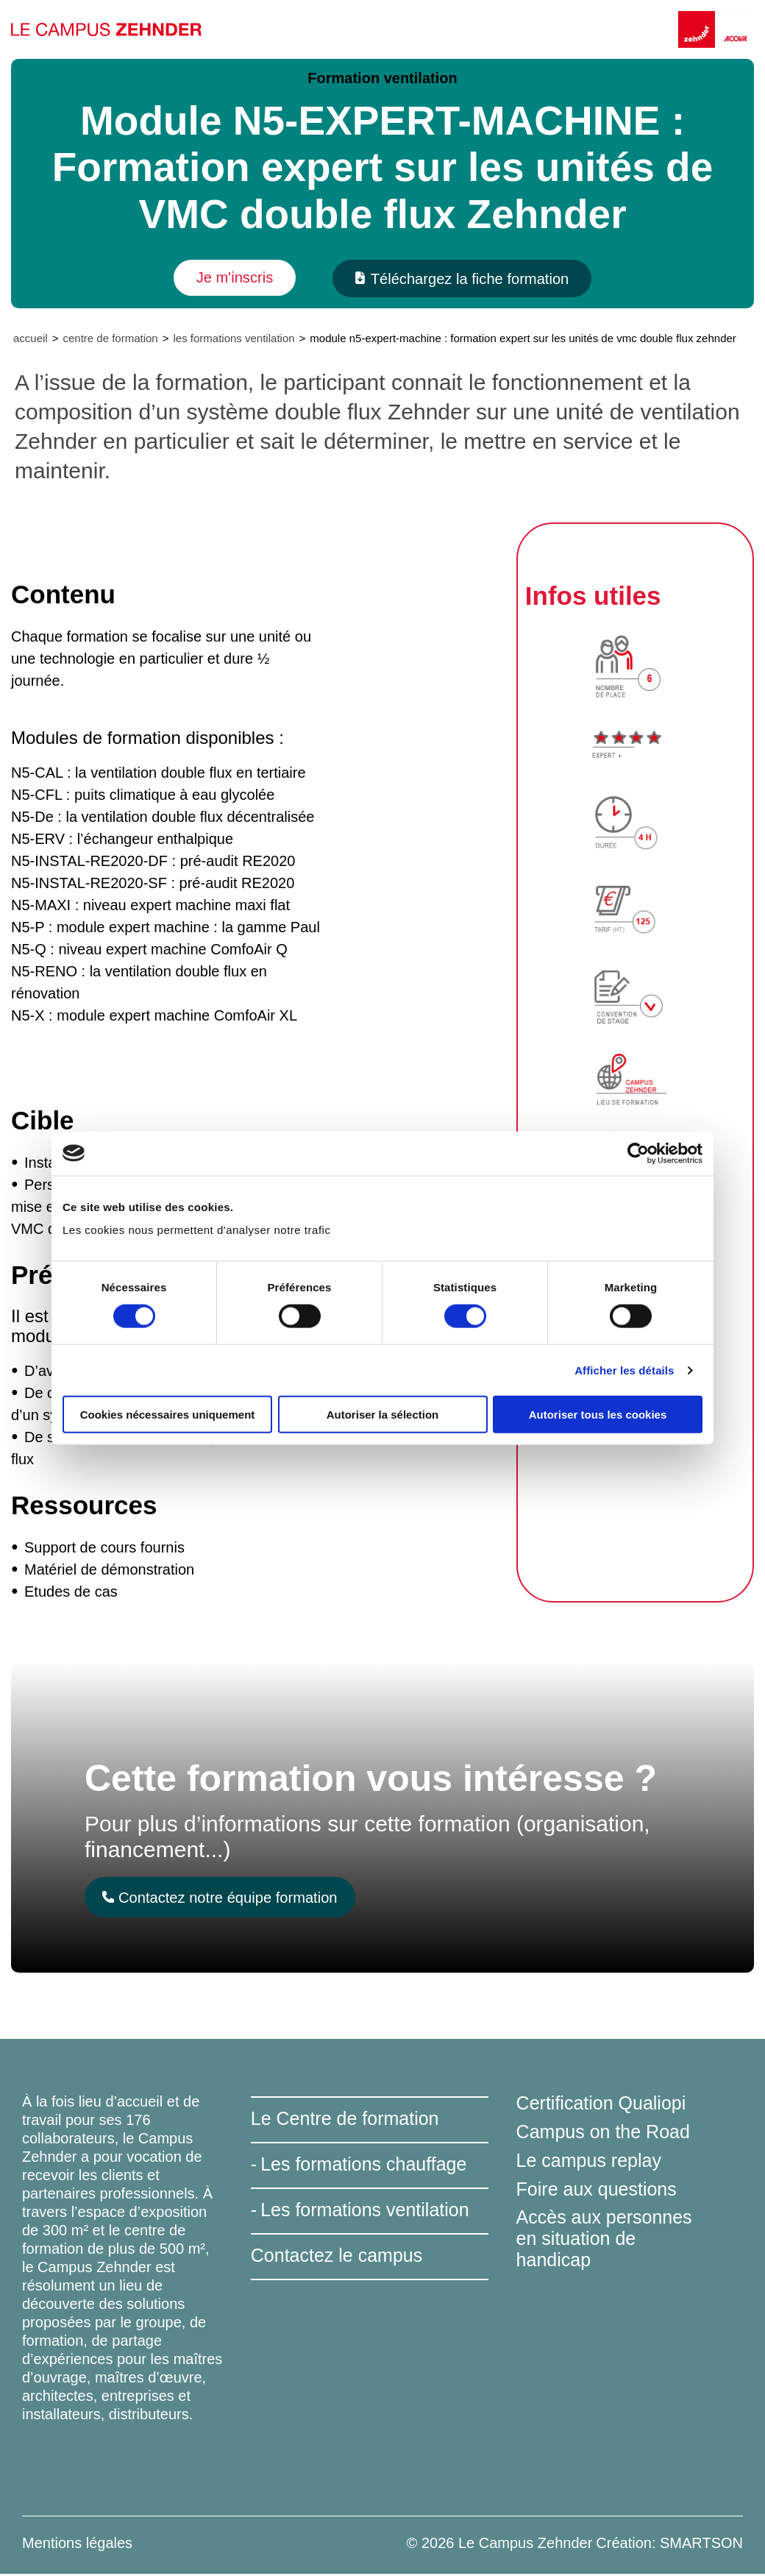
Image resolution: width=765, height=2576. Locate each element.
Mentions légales (77, 2545)
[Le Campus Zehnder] (110, 29)
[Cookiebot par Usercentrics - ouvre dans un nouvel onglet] (638, 1153)
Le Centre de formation (345, 2120)
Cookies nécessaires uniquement (167, 1414)
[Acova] (735, 29)
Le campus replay (588, 2161)
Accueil (30, 340)
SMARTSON (701, 2545)
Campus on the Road (603, 2133)
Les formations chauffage (363, 2166)
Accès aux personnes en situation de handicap (604, 2240)
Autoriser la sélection (383, 1414)
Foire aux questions (596, 2190)
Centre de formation (110, 340)
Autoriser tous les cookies (598, 1414)
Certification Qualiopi (601, 2105)
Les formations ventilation (233, 340)
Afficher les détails (624, 1369)
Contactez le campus (336, 2257)
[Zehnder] (697, 29)
